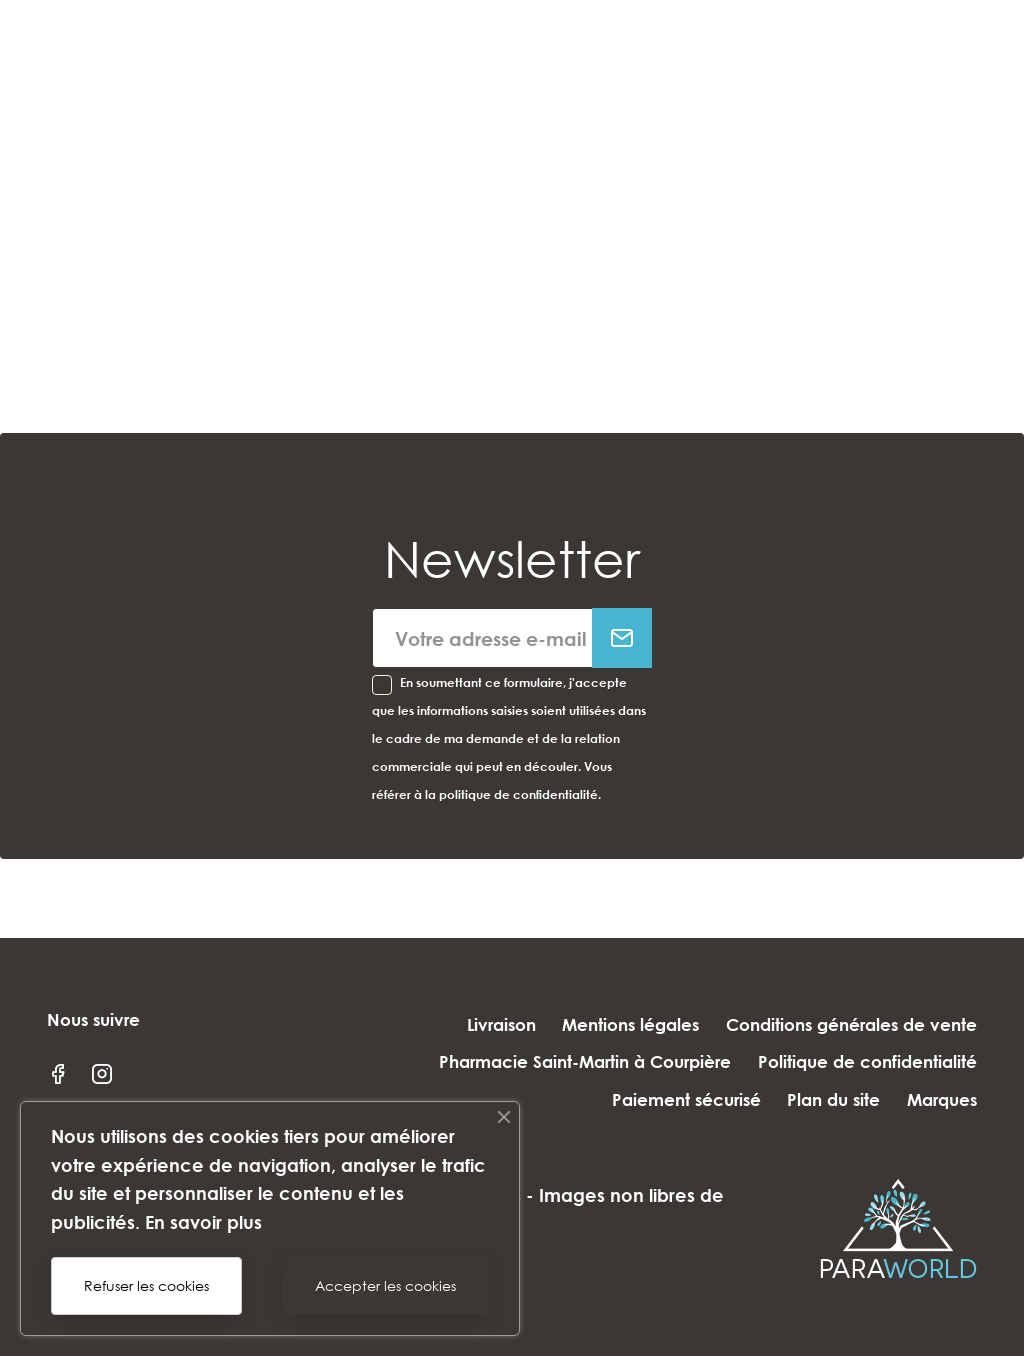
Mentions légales (622, 1024)
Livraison (484, 1024)
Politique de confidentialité (867, 1061)
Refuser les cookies (146, 1285)
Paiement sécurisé (669, 1099)
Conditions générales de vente (851, 1024)
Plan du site (825, 1099)
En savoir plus (203, 1222)
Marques (942, 1099)
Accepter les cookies (385, 1285)
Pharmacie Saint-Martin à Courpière (577, 1061)
